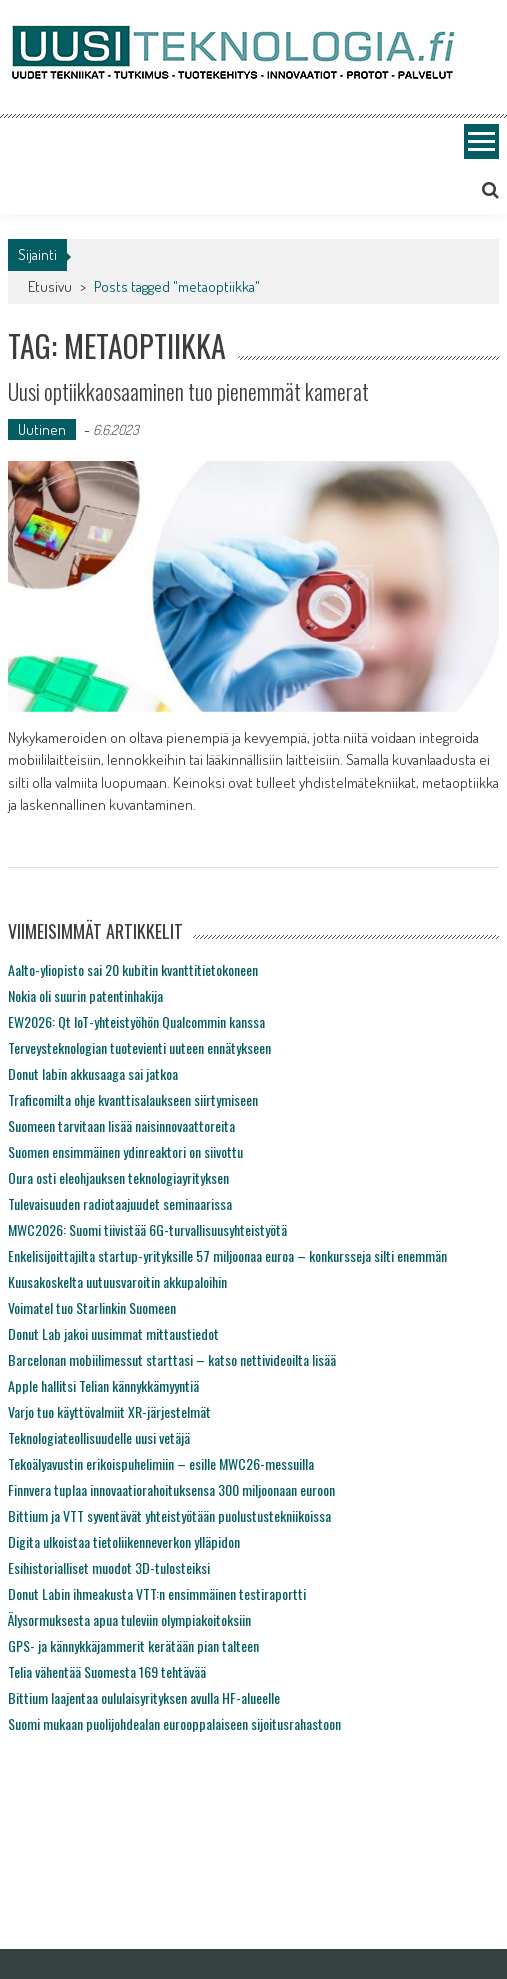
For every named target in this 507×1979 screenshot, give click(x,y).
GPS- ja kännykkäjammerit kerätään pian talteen (133, 1645)
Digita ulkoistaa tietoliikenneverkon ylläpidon (124, 1541)
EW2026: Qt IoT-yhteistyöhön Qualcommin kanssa (136, 1021)
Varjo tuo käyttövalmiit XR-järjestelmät (109, 1411)
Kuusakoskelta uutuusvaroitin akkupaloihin (117, 1281)
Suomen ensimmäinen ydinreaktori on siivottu (125, 1151)
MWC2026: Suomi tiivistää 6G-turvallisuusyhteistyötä (147, 1229)
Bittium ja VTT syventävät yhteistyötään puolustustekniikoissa (169, 1515)
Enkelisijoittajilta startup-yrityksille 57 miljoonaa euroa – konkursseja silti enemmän (227, 1255)
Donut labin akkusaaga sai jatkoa (93, 1073)
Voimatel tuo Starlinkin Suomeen (92, 1307)
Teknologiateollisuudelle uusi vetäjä (99, 1437)
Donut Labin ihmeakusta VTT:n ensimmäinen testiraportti (157, 1593)
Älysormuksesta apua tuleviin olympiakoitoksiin (129, 1619)
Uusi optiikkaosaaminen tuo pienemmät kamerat (188, 391)
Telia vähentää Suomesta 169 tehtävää (107, 1671)
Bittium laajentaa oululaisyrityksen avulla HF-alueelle (144, 1697)
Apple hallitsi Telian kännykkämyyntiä (103, 1385)
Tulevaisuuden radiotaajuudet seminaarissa (120, 1203)
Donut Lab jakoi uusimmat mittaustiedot (113, 1333)
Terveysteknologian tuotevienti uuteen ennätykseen (139, 1047)
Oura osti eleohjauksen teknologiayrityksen (118, 1177)
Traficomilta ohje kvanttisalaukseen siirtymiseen (133, 1099)
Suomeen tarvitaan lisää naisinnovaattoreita (121, 1125)
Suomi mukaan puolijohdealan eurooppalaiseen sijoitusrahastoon (174, 1723)
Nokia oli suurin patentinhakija (85, 995)
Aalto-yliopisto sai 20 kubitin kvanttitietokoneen (133, 969)
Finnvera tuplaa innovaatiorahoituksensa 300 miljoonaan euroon (171, 1489)
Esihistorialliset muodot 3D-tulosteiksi (109, 1567)
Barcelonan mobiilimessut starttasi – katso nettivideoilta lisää (172, 1359)
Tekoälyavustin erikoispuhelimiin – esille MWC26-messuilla (161, 1463)
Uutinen (42, 429)
